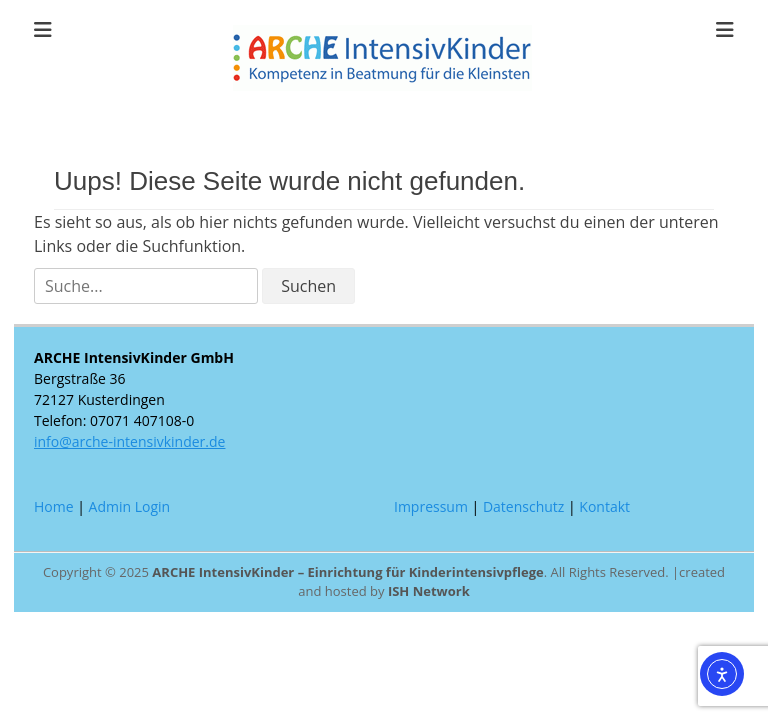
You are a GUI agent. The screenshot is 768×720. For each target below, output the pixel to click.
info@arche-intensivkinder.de (129, 441)
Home (54, 506)
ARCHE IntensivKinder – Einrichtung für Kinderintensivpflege (347, 572)
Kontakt (604, 506)
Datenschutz (523, 506)
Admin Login (130, 506)
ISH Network (429, 591)
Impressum (431, 506)
